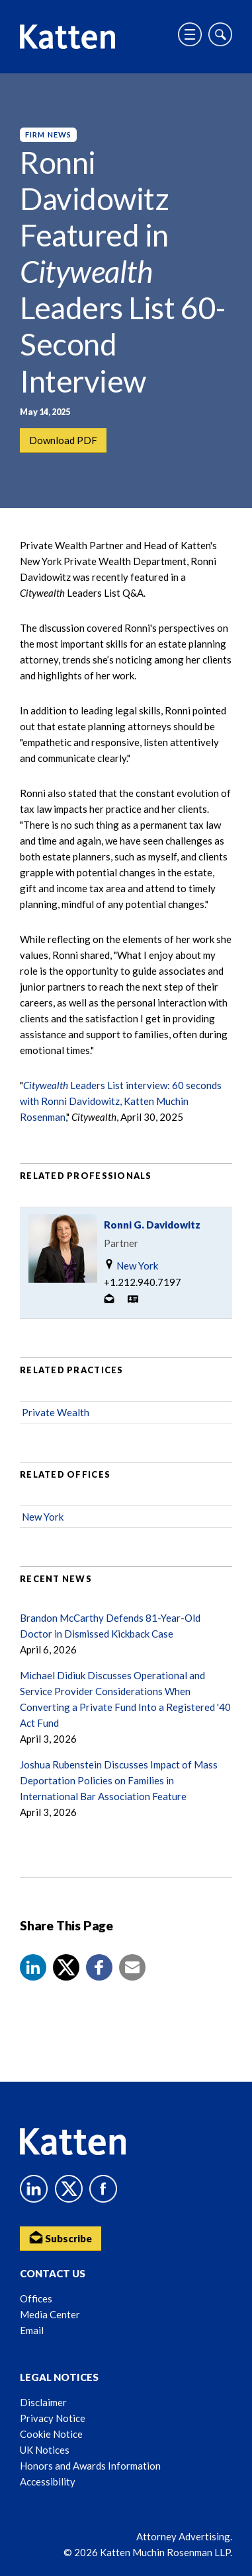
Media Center (50, 2314)
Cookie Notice (51, 2434)
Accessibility (47, 2481)
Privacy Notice (52, 2418)
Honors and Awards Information (90, 2466)
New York (131, 1265)
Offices (36, 2298)
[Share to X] (66, 1967)
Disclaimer (43, 2402)
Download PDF (63, 440)
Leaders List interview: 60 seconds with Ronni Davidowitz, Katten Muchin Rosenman (121, 1101)
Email (32, 2330)
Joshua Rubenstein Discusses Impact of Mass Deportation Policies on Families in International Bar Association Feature (119, 1780)
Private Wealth (55, 1412)
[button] (33, 1967)
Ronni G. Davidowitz (152, 1225)
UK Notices (44, 2450)
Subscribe (60, 2237)
